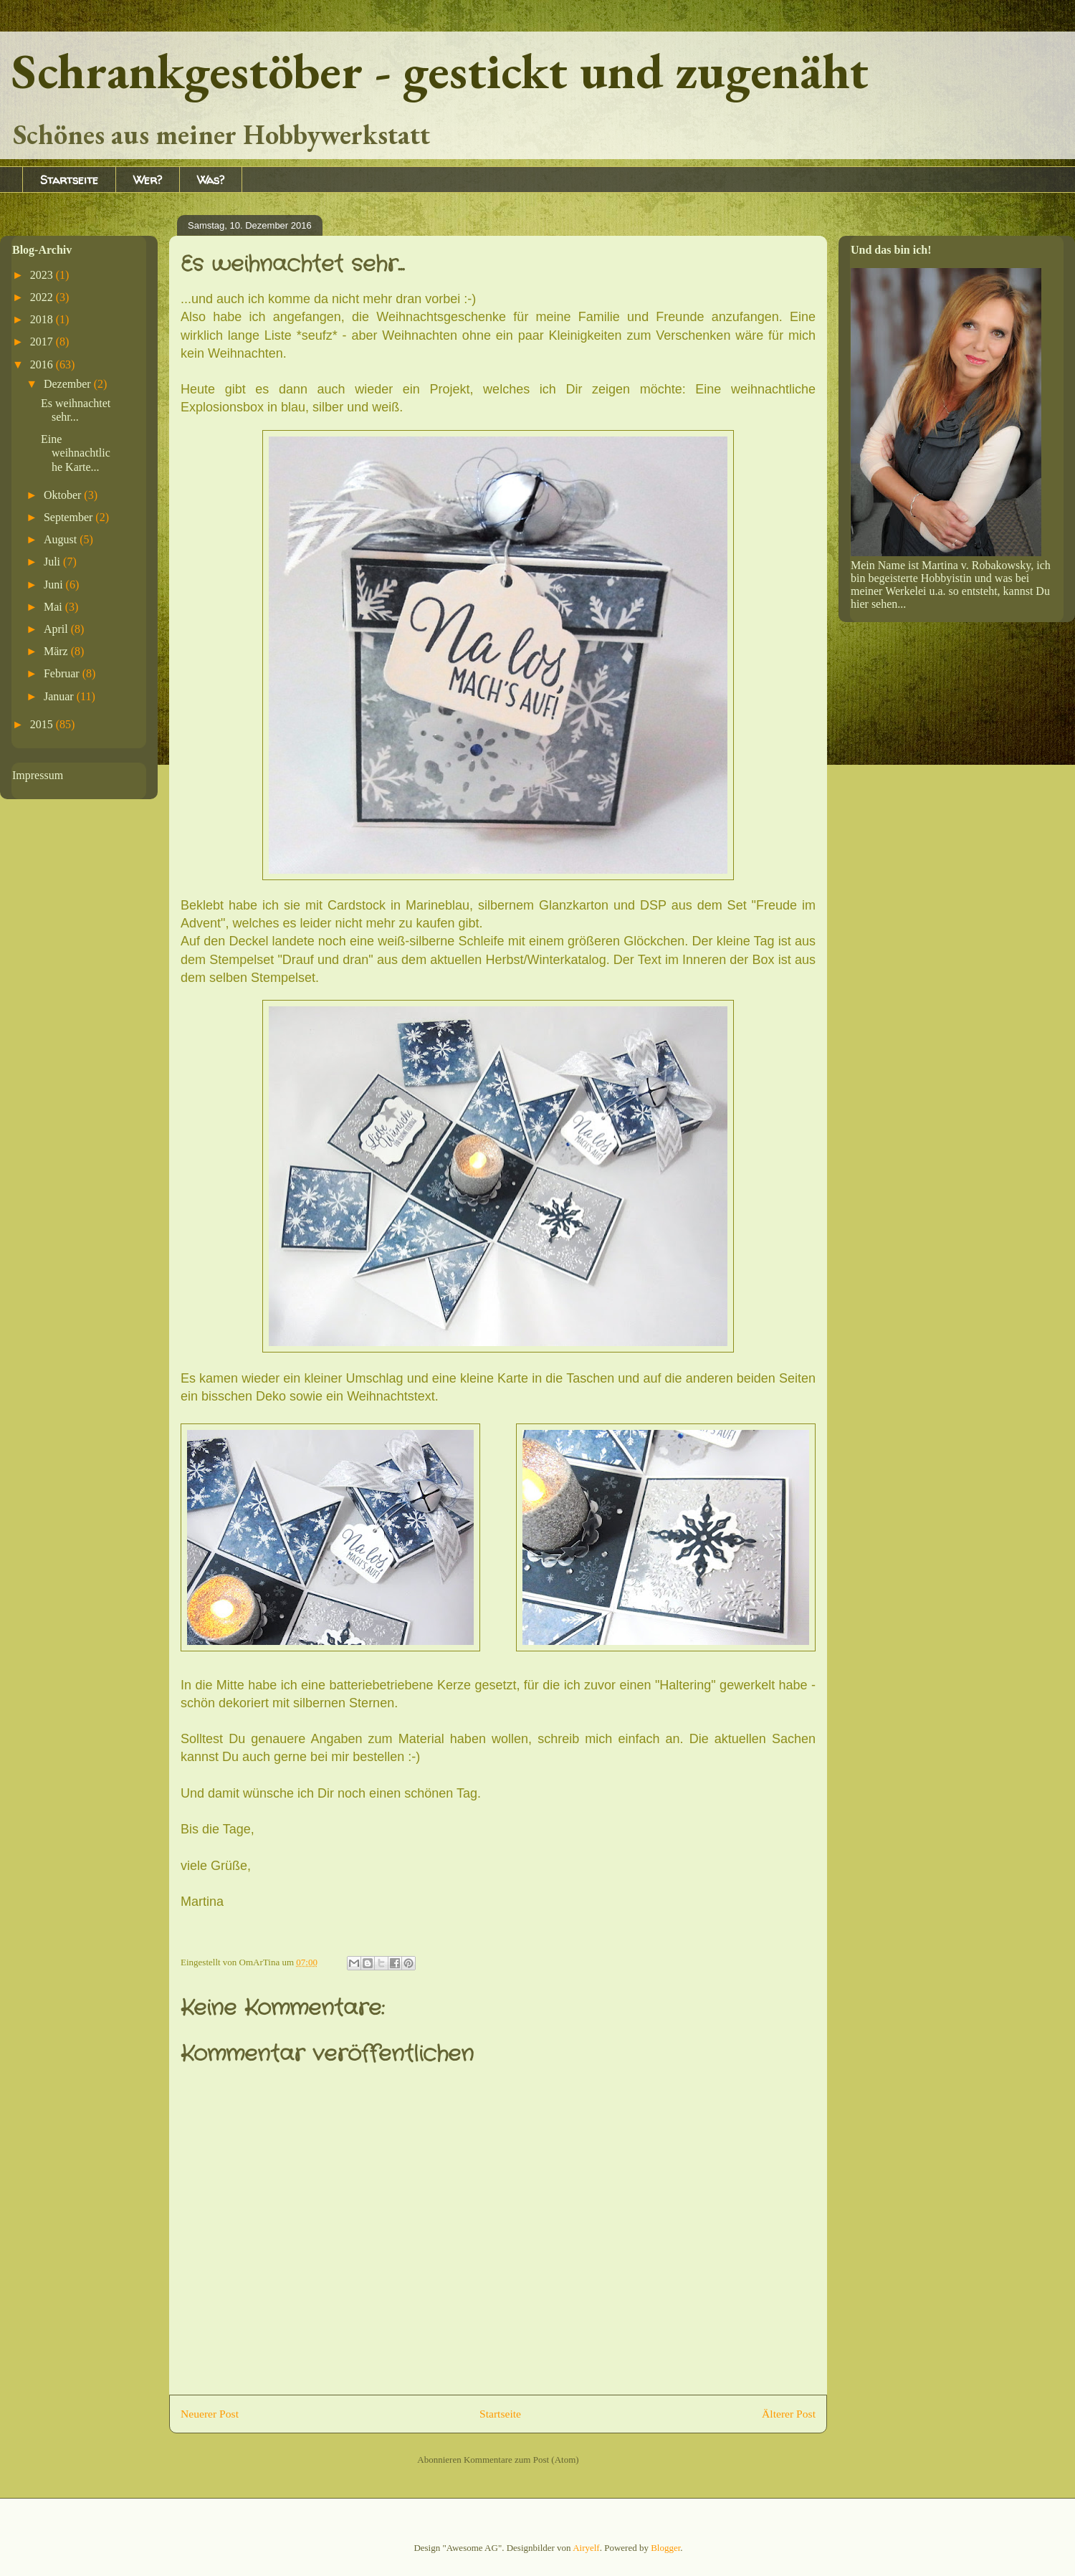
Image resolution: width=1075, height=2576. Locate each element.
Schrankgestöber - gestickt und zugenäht (440, 70)
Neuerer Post (210, 2414)
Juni (55, 584)
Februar (63, 673)
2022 (43, 297)
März (57, 651)
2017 (43, 341)
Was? (210, 180)
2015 (43, 724)
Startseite (69, 180)
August (62, 539)
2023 (43, 275)
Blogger (665, 2547)
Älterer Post (789, 2414)
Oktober (64, 495)
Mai (54, 607)
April (57, 629)
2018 (43, 319)
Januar (60, 696)
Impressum (37, 775)
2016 (43, 364)
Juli (53, 561)
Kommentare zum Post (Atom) (521, 2459)
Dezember (69, 384)
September (69, 517)
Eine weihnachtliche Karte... (75, 452)
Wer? (147, 180)
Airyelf (586, 2547)
